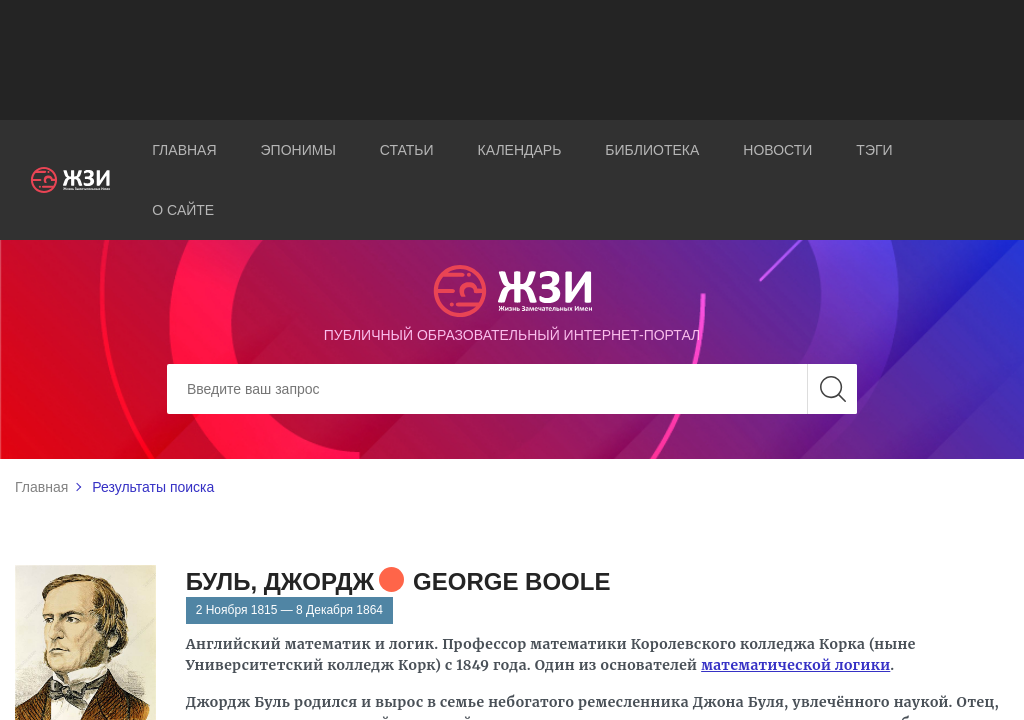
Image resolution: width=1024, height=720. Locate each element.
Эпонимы (298, 150)
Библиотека (652, 150)
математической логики (795, 665)
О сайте (183, 210)
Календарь (520, 150)
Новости (777, 150)
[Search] (512, 389)
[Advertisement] (512, 60)
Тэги (874, 150)
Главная (184, 150)
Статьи (407, 150)
